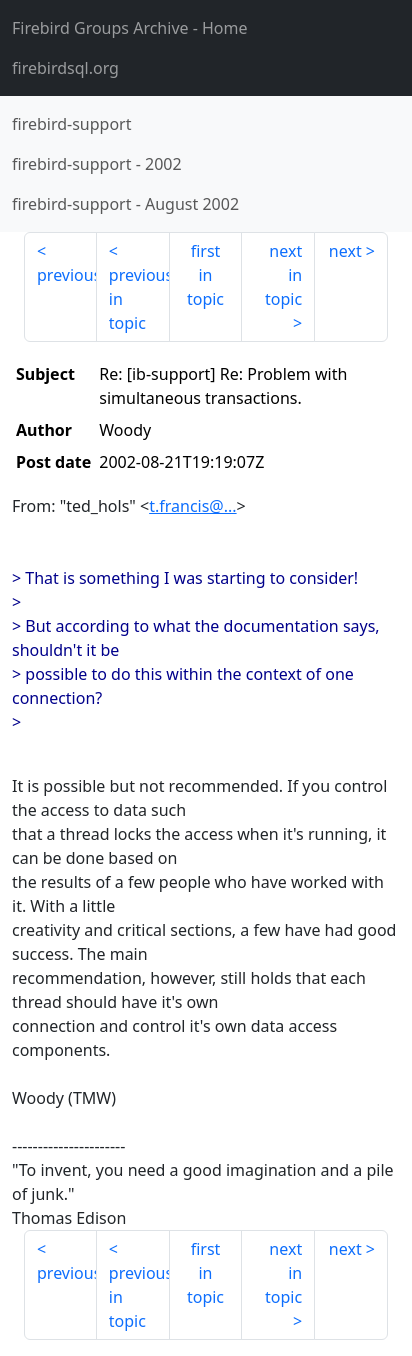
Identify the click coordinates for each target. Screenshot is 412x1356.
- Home (130, 28)
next (345, 251)
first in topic (205, 275)
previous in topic (139, 299)
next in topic (283, 275)
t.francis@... (192, 506)
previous (67, 275)
